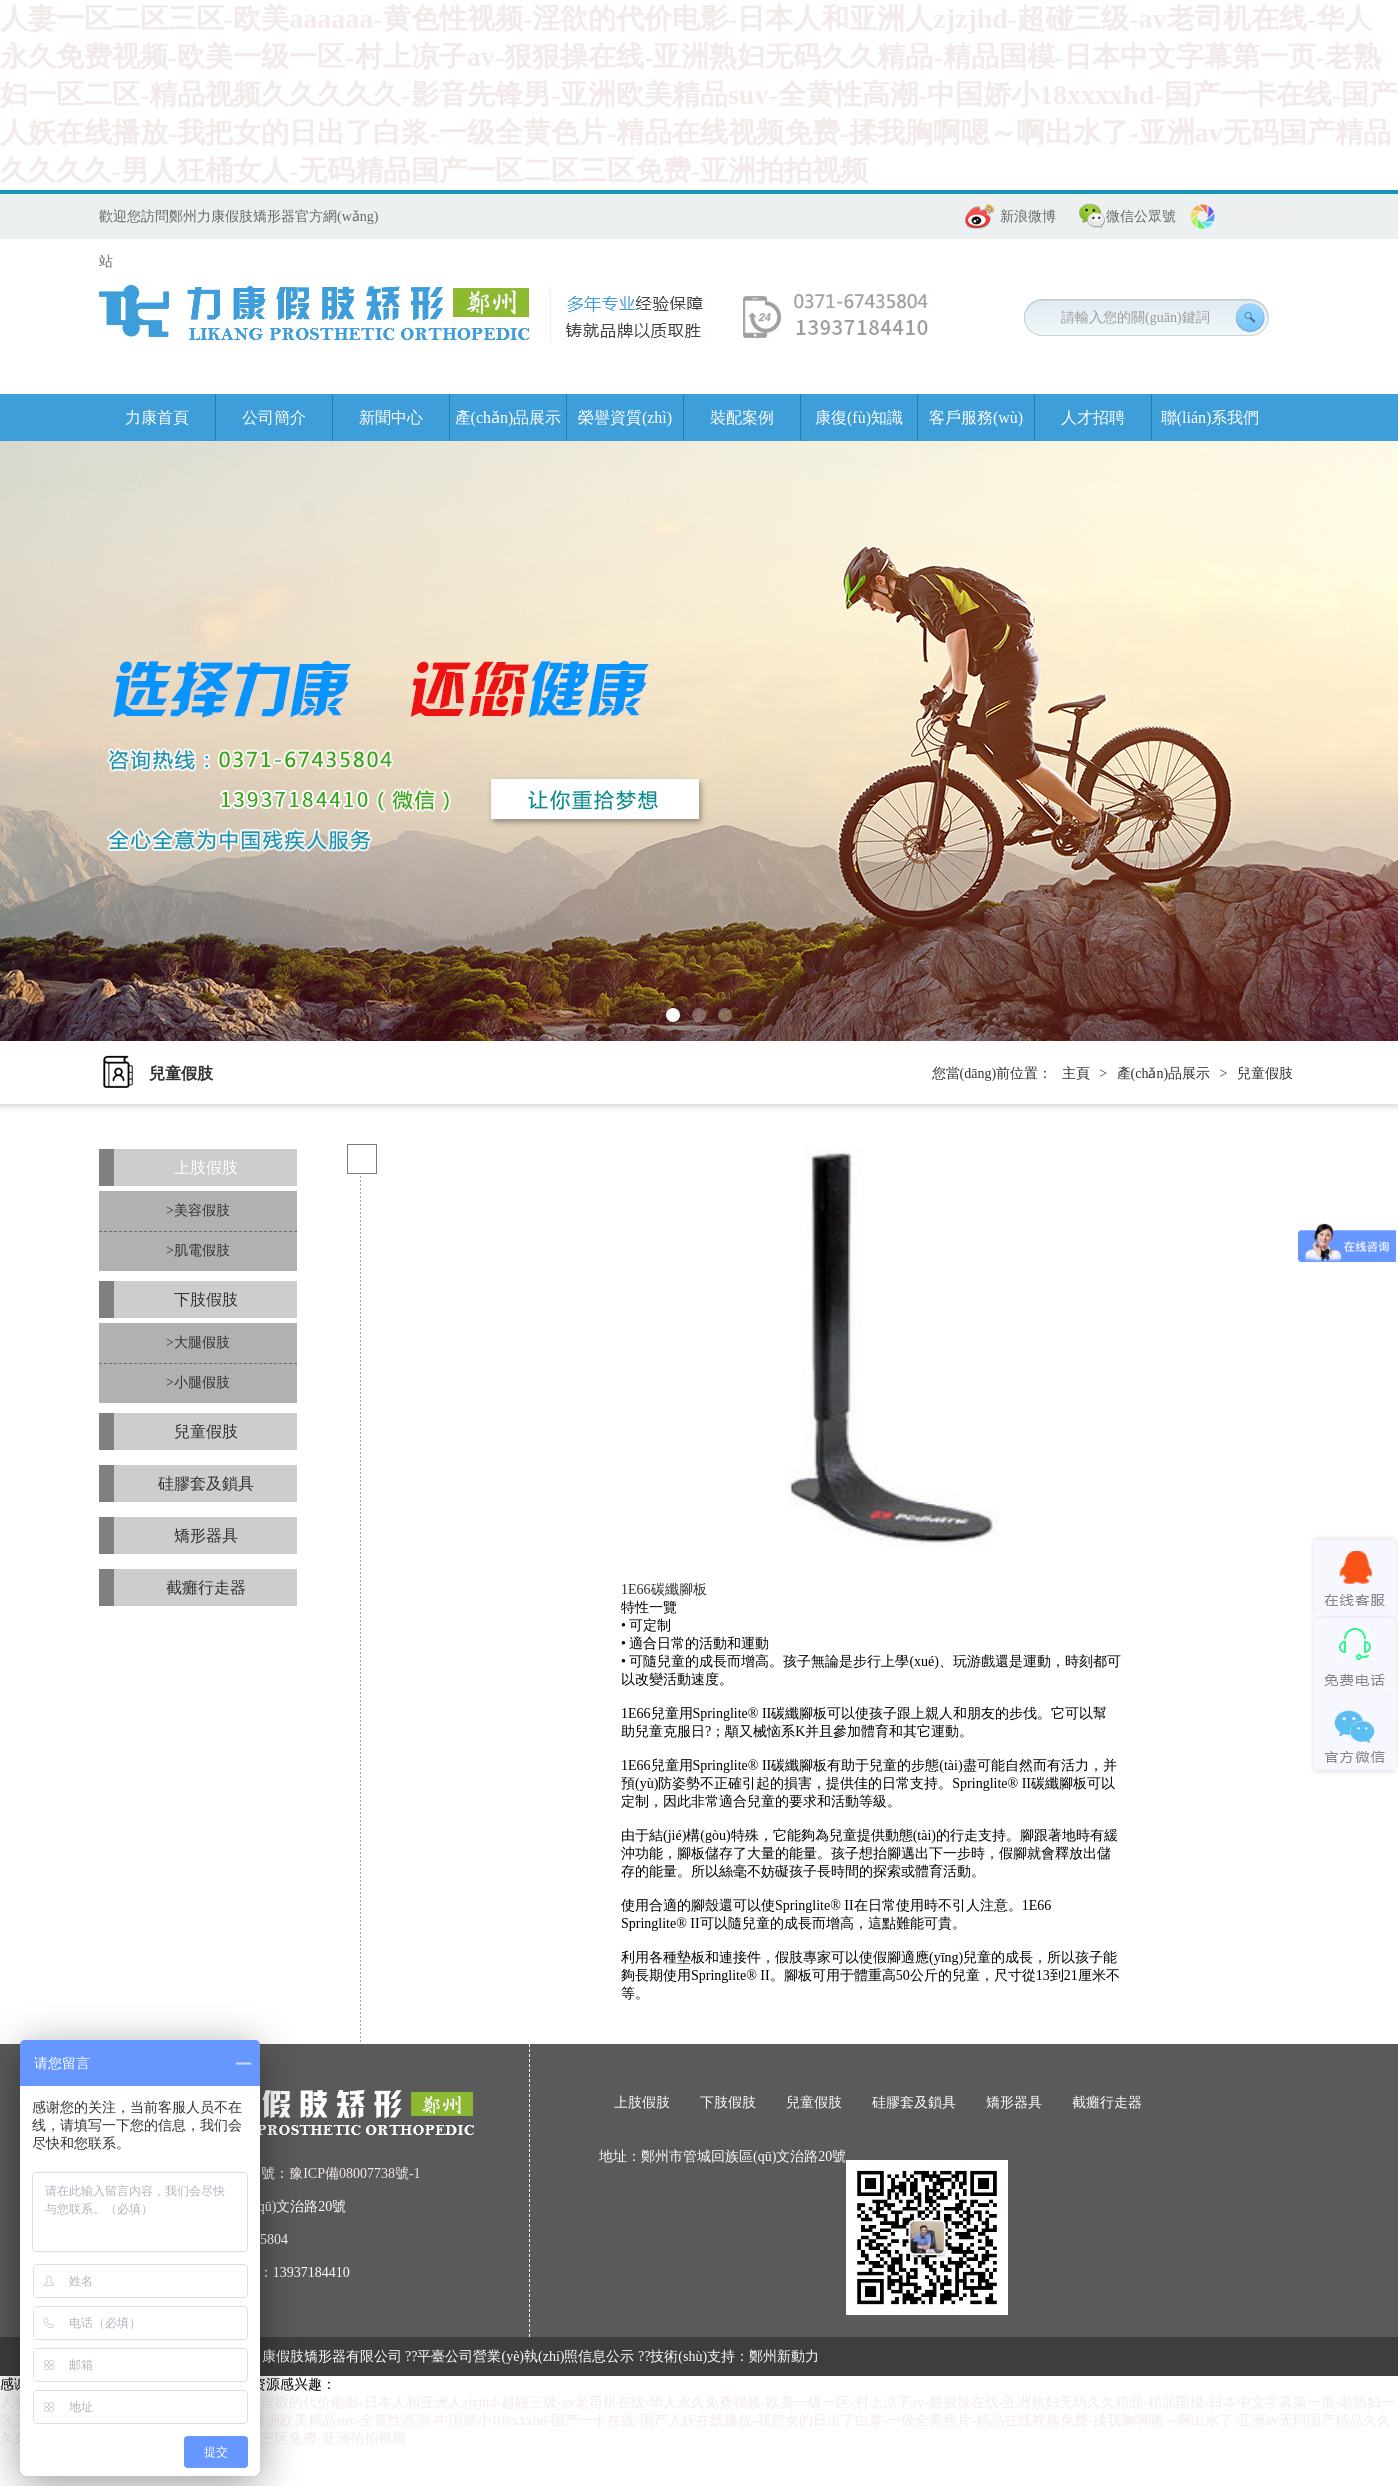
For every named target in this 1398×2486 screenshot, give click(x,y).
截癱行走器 (206, 1587)
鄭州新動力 (784, 2356)
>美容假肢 (198, 1210)
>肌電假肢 (198, 1250)
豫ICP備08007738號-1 (354, 2173)
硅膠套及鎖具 (206, 1483)
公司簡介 (274, 417)
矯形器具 (206, 1535)
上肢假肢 (206, 1167)
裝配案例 (742, 417)
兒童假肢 (1265, 1073)
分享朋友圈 (1260, 216)
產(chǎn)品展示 (508, 417)
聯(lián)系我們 (1210, 417)
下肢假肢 (206, 1299)
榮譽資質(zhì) (625, 417)
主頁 (1076, 1073)
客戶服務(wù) (976, 417)
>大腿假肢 (198, 1342)
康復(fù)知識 (859, 417)
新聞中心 (391, 417)
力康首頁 (157, 417)
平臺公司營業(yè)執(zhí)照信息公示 (525, 2356)
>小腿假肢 (198, 1382)
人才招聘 (1093, 417)
